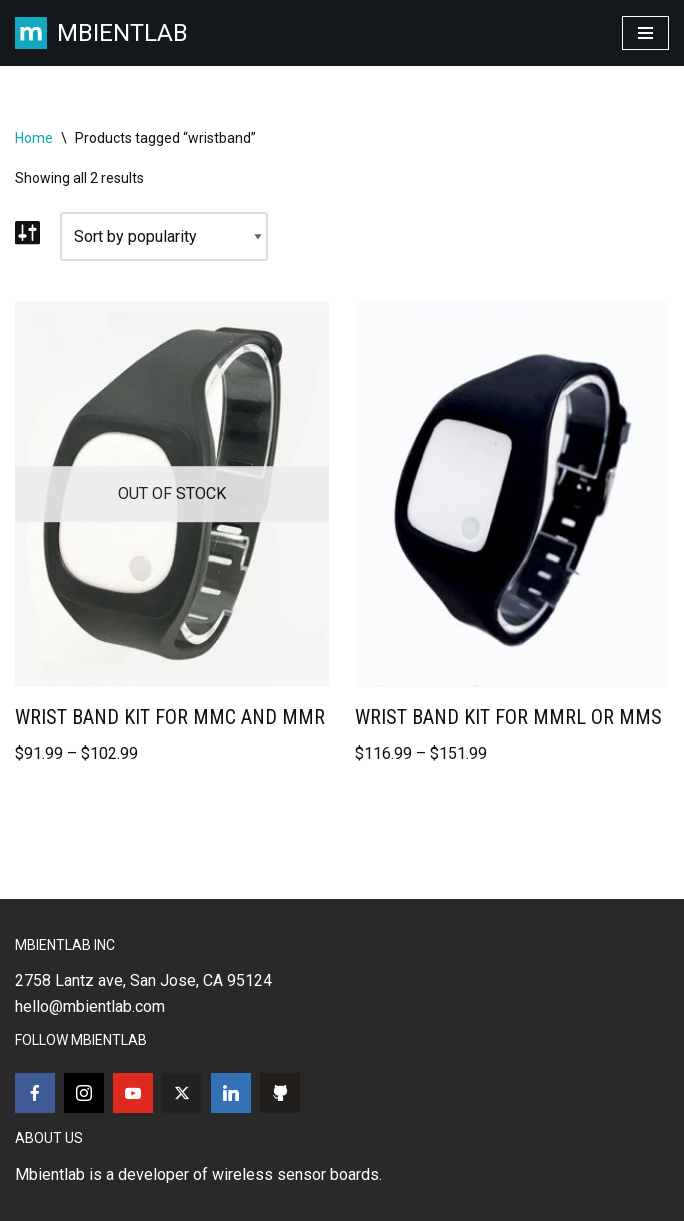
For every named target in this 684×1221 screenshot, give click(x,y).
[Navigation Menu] (645, 33)
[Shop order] (164, 237)
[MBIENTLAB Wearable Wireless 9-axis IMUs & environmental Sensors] (101, 33)
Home (34, 138)
